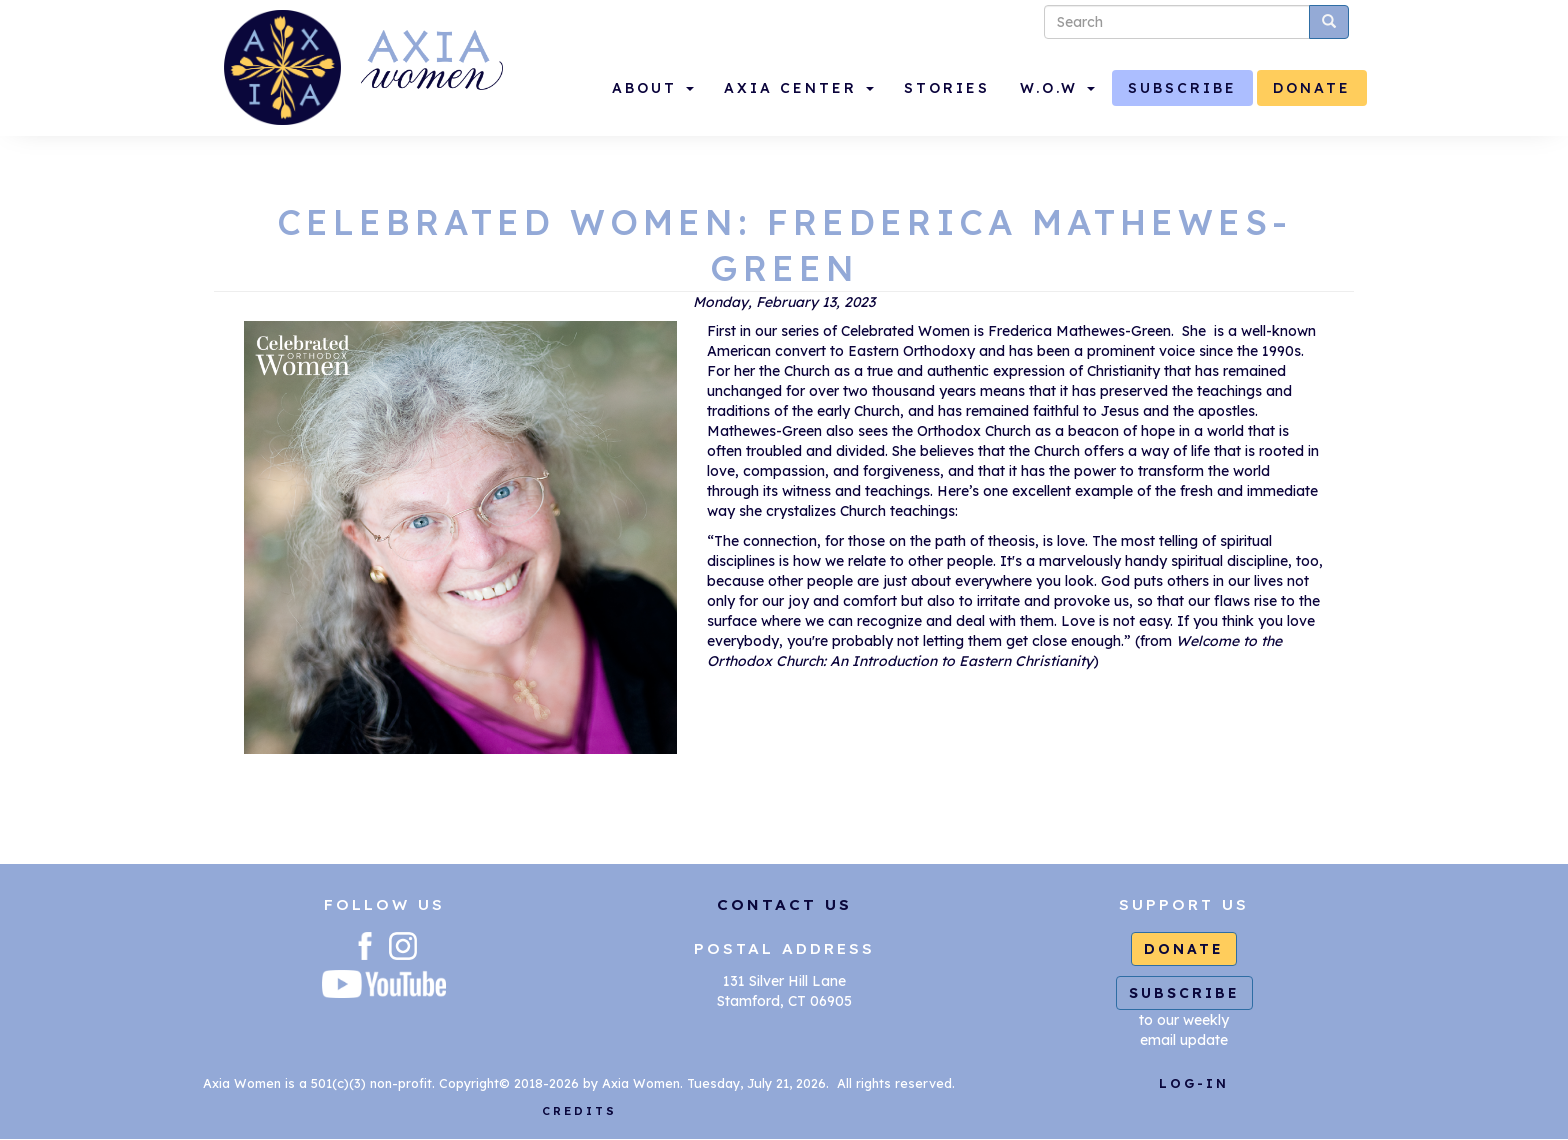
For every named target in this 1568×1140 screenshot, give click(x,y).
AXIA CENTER (799, 88)
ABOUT (653, 88)
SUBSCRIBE (1182, 88)
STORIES (947, 88)
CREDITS (579, 1111)
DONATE (1312, 88)
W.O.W (1057, 88)
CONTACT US (784, 904)
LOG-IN (1194, 1083)
